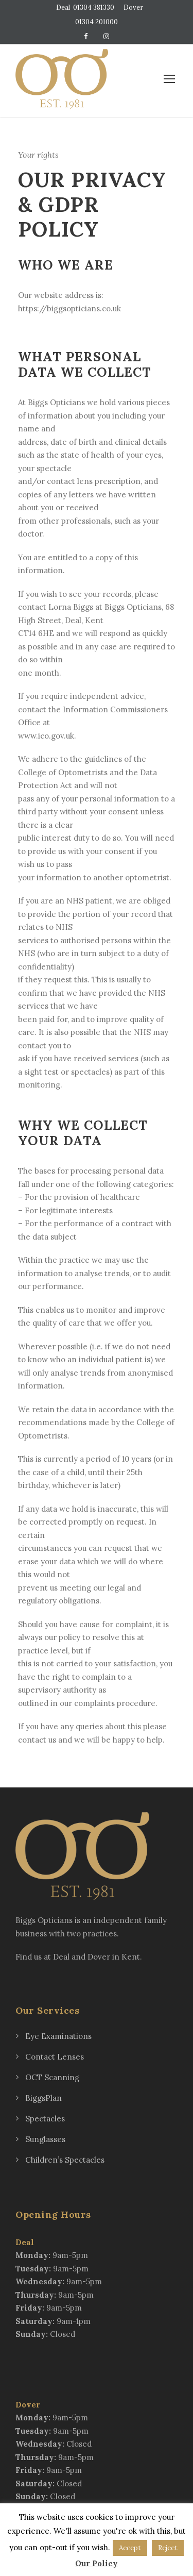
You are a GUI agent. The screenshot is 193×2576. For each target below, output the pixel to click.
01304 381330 (93, 7)
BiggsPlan (43, 2098)
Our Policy (96, 2563)
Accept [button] (130, 2548)
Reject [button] (168, 2548)
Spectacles (45, 2118)
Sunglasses (45, 2139)
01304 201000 (96, 22)
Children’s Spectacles (64, 2160)
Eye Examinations (58, 2036)
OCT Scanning (52, 2077)
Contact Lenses (54, 2057)
